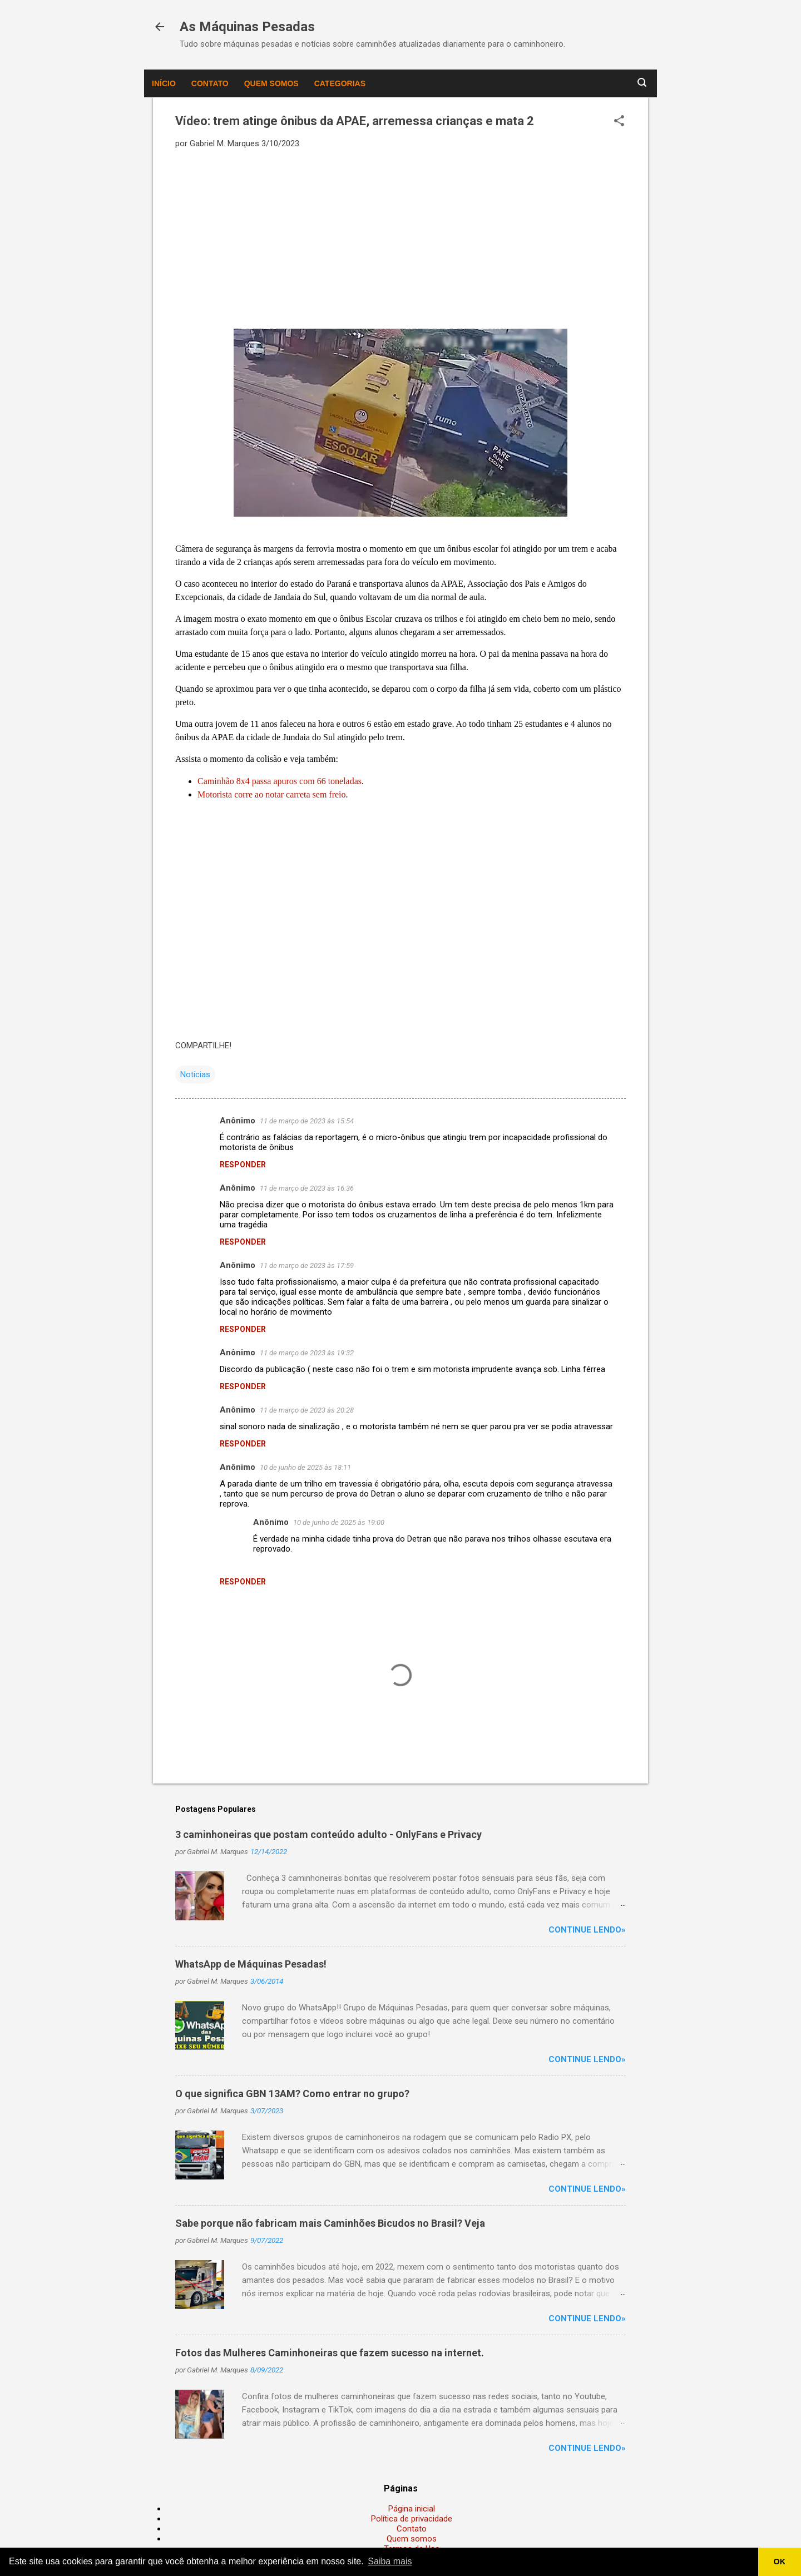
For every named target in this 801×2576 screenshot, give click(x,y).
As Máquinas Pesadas (247, 26)
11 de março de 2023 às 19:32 (307, 1353)
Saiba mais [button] (390, 2561)
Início (164, 83)
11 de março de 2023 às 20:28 (307, 1410)
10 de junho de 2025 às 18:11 (305, 1467)
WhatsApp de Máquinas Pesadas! (251, 1964)
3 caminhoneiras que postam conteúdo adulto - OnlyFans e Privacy (328, 1834)
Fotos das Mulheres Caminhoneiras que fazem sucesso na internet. (329, 2353)
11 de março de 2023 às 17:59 (307, 1265)
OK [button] (780, 2561)
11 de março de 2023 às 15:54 (307, 1121)
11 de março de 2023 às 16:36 (307, 1188)
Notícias (195, 1074)
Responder (243, 1164)
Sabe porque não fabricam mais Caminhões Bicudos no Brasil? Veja (330, 2223)
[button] (619, 122)
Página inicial (411, 2509)
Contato (210, 83)
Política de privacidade (411, 2519)
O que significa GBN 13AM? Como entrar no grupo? (292, 2093)
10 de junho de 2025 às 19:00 (338, 1522)
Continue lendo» (587, 1930)
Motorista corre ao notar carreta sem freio (271, 794)
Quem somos (271, 83)
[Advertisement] (400, 238)
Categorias (339, 83)
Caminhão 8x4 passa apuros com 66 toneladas (279, 781)
